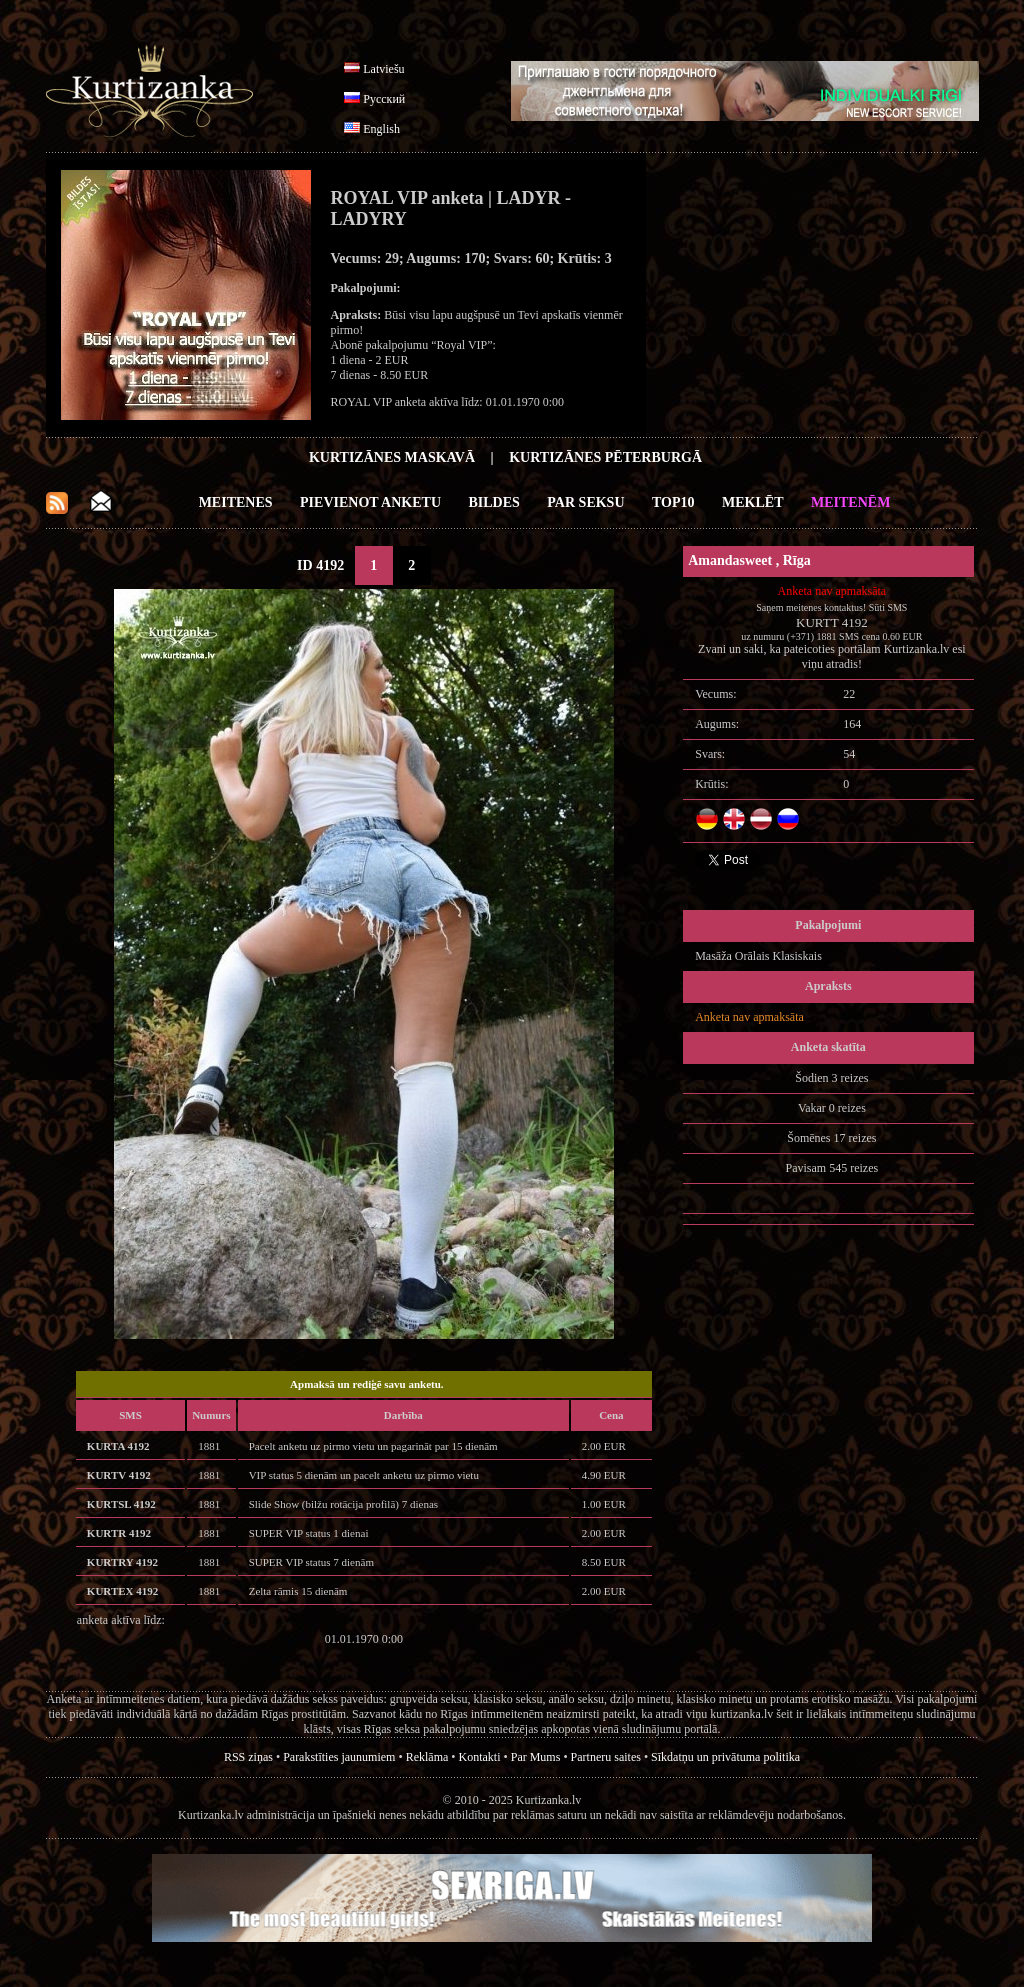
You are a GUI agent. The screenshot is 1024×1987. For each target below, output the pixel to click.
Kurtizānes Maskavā (392, 457)
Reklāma (427, 1757)
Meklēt (752, 502)
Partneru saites (606, 1757)
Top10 (673, 502)
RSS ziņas (248, 1757)
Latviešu (383, 69)
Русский (384, 99)
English (381, 129)
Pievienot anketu (370, 502)
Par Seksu (585, 502)
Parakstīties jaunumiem (339, 1757)
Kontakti (480, 1757)
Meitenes (236, 502)
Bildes (494, 502)
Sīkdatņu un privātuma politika (725, 1757)
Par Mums (536, 1757)
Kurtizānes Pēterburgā (605, 457)
